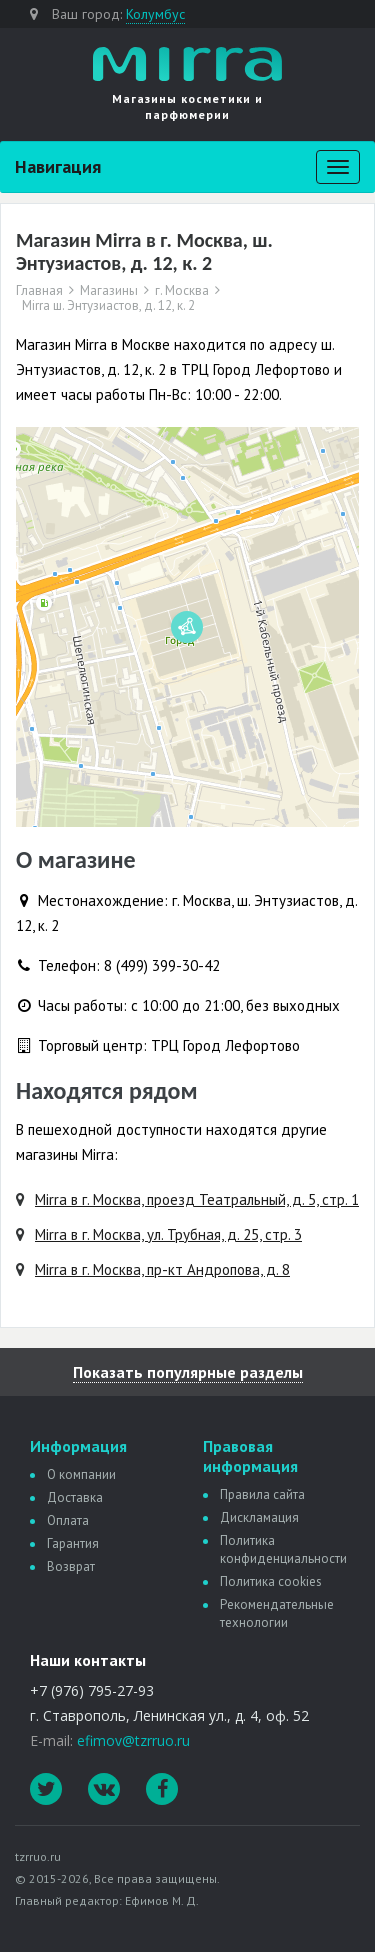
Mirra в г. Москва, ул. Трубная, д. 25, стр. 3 (168, 1234)
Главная (39, 291)
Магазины (109, 291)
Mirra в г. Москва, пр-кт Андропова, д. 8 (162, 1269)
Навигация (58, 166)
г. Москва (182, 291)
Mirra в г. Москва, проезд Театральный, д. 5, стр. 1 (197, 1199)
